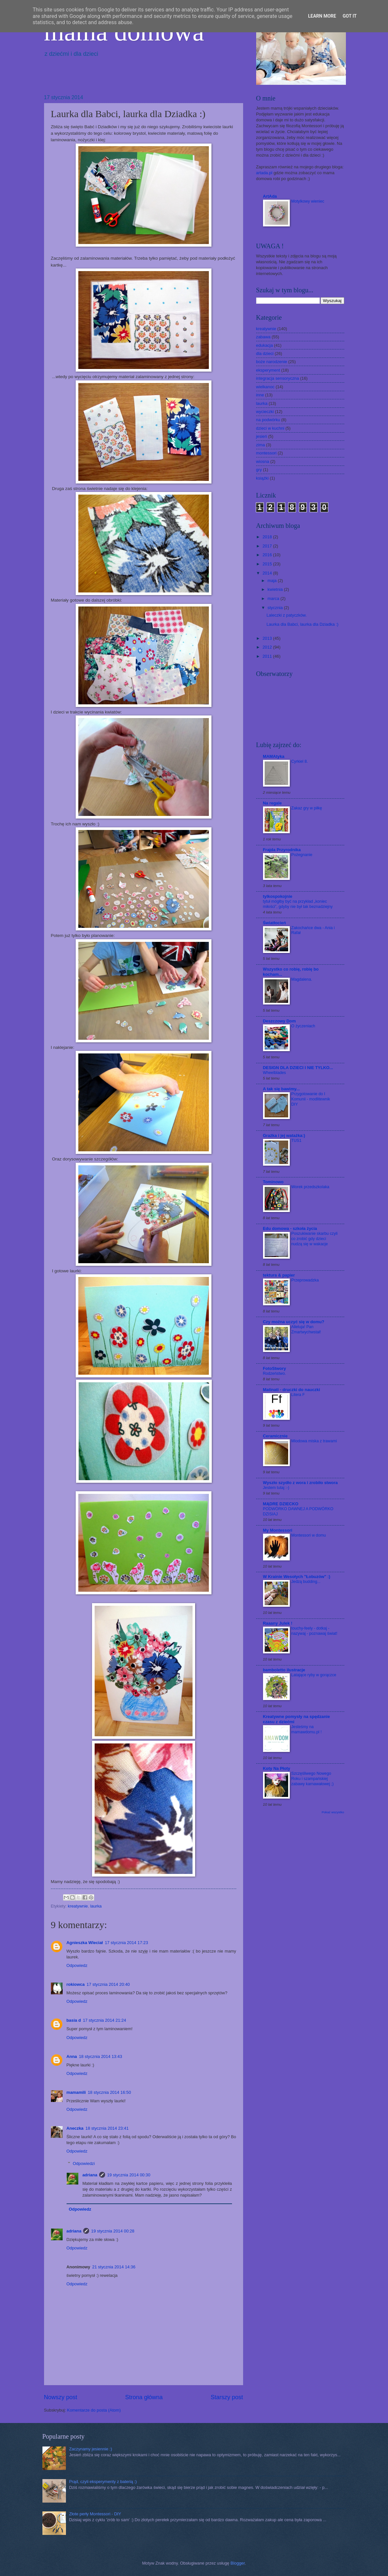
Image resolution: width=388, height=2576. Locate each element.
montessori (266, 453)
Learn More (322, 16)
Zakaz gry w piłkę (306, 808)
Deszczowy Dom (279, 1021)
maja (273, 580)
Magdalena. (301, 979)
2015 (267, 563)
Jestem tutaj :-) (276, 1487)
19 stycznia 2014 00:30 (128, 2174)
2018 (267, 536)
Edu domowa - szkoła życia (290, 1228)
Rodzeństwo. (274, 1373)
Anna (72, 2056)
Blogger (237, 2563)
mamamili (76, 2092)
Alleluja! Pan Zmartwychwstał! (306, 1329)
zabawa (263, 336)
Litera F (298, 1394)
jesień (261, 436)
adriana (89, 2174)
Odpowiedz (77, 1965)
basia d (74, 2020)
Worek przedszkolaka (310, 1187)
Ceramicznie (275, 1436)
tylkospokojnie (277, 896)
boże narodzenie (271, 361)
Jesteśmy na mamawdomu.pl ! (306, 1729)
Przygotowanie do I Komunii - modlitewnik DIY (310, 1099)
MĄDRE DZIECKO (281, 1503)
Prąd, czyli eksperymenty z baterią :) (103, 2481)
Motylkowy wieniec (307, 201)
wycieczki (265, 411)
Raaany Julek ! (277, 1623)
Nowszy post (60, 2397)
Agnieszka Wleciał (85, 1942)
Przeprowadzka (305, 1280)
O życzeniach (303, 1026)
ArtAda (270, 196)
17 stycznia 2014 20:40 (108, 1984)
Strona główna (144, 2397)
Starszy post (226, 2397)
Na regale (272, 803)
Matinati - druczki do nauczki (291, 1389)
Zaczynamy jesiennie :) (90, 2448)
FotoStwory (274, 1368)
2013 (267, 638)
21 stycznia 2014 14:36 (113, 2266)
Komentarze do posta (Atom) (94, 2410)
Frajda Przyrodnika (282, 849)
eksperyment (268, 370)
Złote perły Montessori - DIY (95, 2513)
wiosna (262, 461)
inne (260, 394)
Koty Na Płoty (276, 1768)
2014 (267, 573)
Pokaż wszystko (333, 1812)
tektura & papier (279, 1275)
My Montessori (277, 1530)
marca (274, 598)
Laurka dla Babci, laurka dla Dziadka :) (302, 624)
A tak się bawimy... (281, 1088)
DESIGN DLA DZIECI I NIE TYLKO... (298, 1067)
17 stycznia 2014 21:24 (104, 2020)
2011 (267, 656)
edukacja (264, 345)
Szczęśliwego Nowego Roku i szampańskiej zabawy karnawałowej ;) (312, 1778)
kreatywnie (78, 1906)
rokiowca (76, 1984)
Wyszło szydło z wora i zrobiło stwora (300, 1482)
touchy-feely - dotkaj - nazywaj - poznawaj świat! (314, 1631)
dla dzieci (265, 353)
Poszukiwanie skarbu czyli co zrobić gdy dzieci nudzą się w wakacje (314, 1238)
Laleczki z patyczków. (287, 615)
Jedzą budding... (306, 1581)
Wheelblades (274, 1072)
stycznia (276, 607)
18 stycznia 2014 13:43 (100, 2056)
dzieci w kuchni (270, 428)
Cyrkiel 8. (299, 761)
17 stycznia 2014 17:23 (126, 1942)
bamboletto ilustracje (284, 1669)
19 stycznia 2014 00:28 (112, 2231)
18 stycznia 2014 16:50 (109, 2092)
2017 (267, 546)
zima (260, 444)
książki (262, 478)
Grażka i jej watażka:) (284, 1135)
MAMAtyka (274, 756)
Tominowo (273, 1181)
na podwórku (268, 419)
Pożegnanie (302, 854)
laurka (95, 1906)
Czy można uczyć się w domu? (293, 1321)
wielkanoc (265, 386)
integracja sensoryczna (277, 378)
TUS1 (296, 1140)
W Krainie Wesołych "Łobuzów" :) (297, 1576)
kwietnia (276, 589)
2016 (267, 554)
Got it (350, 16)
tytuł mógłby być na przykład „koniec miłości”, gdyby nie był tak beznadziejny (298, 904)
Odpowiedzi (84, 2163)
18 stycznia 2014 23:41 (107, 2128)
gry (259, 469)
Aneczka (75, 2128)
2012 (267, 647)
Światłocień (274, 922)
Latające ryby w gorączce (313, 1675)
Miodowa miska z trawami (314, 1441)
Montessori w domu (308, 1535)
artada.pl (264, 172)
